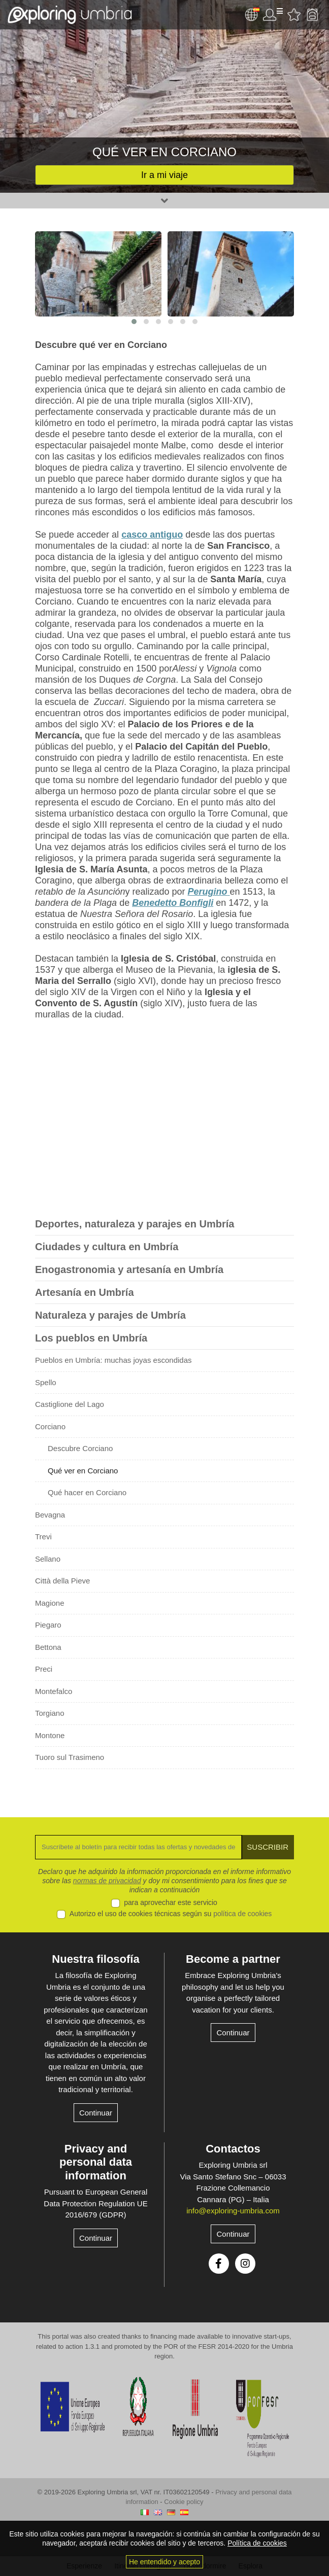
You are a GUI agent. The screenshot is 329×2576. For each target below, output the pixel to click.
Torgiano (49, 1713)
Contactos (233, 2148)
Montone (49, 1735)
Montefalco (53, 1691)
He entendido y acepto (164, 2562)
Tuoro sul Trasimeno (69, 1757)
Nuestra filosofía (95, 1959)
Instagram (245, 2263)
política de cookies (242, 1914)
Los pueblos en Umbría (91, 1338)
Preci (43, 1669)
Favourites (294, 15)
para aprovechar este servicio (170, 1902)
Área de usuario (272, 15)
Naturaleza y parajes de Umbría (110, 1315)
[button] (134, 321)
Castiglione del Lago (69, 1404)
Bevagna (50, 1514)
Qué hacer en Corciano (87, 1492)
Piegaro (48, 1624)
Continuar (95, 2112)
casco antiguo (152, 535)
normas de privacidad (107, 1881)
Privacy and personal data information (95, 2162)
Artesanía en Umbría (84, 1292)
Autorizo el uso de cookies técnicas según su (171, 1914)
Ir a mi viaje (164, 175)
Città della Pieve (62, 1580)
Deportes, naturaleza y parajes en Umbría (134, 1223)
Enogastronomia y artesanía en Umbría (129, 1269)
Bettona (48, 1647)
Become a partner (233, 1959)
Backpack (312, 15)
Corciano (50, 1426)
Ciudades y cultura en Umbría (106, 1246)
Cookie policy (183, 2502)
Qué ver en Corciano (83, 1470)
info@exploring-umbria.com (233, 2210)
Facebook (219, 2263)
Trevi (43, 1536)
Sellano (47, 1559)
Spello (45, 1382)
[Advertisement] (164, 1121)
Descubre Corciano (80, 1448)
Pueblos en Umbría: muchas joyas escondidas (113, 1360)
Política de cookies (257, 2543)
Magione (49, 1603)
